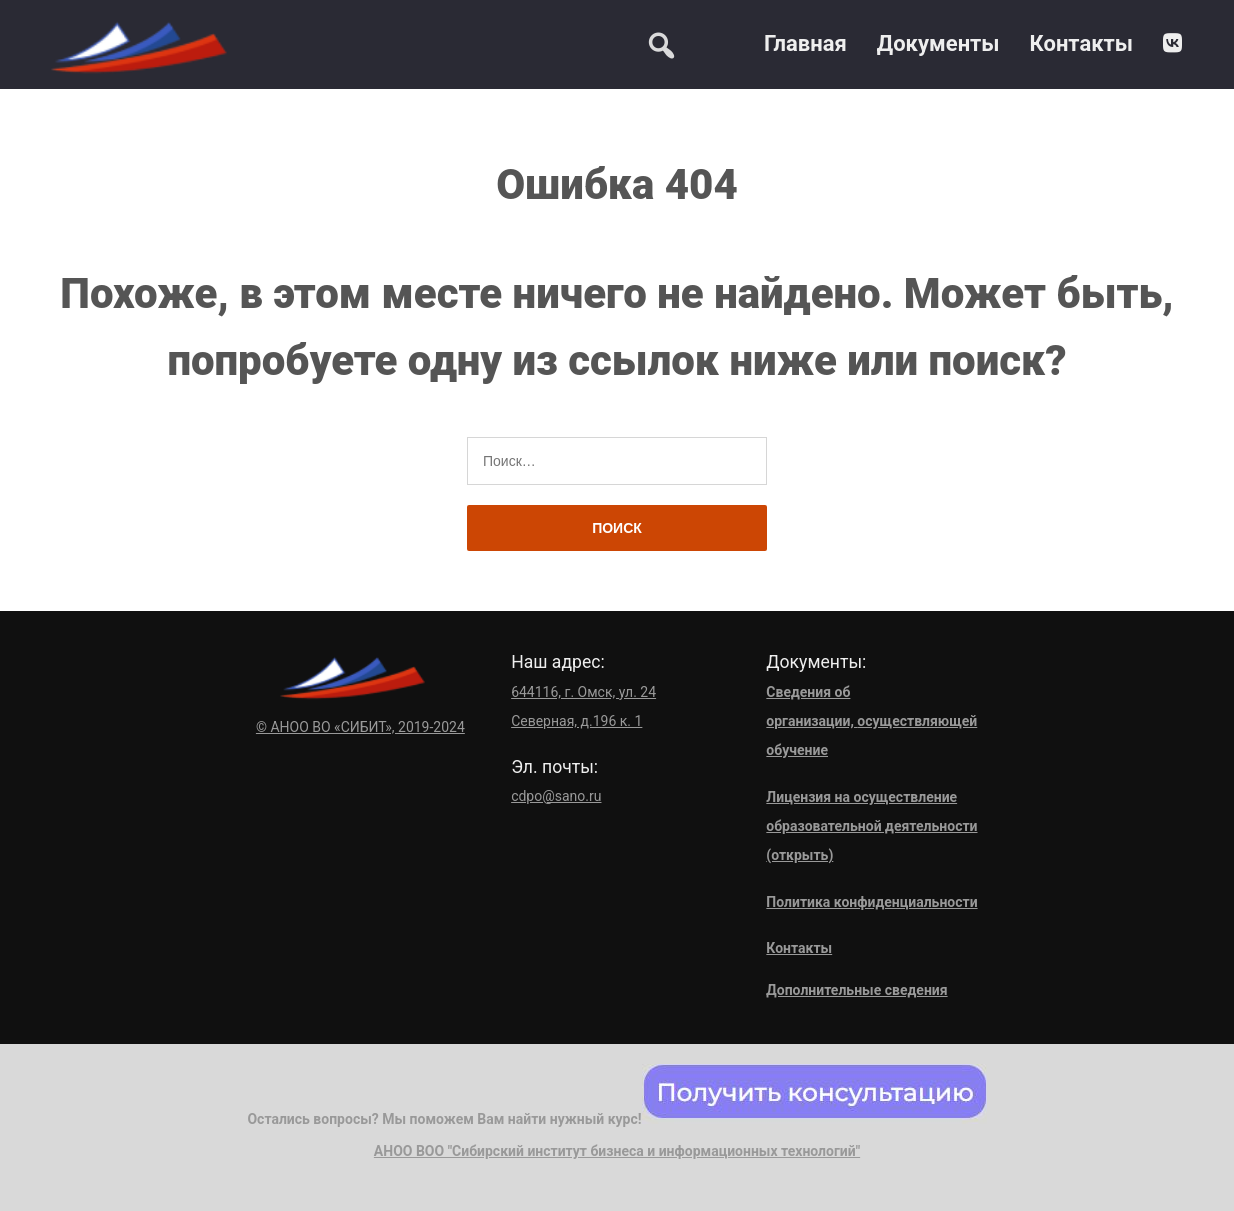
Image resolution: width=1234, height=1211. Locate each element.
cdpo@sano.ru (556, 796)
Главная (805, 43)
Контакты (1081, 43)
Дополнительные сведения (856, 990)
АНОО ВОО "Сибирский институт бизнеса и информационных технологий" (617, 1151)
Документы (938, 43)
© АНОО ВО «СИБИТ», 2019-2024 (360, 727)
